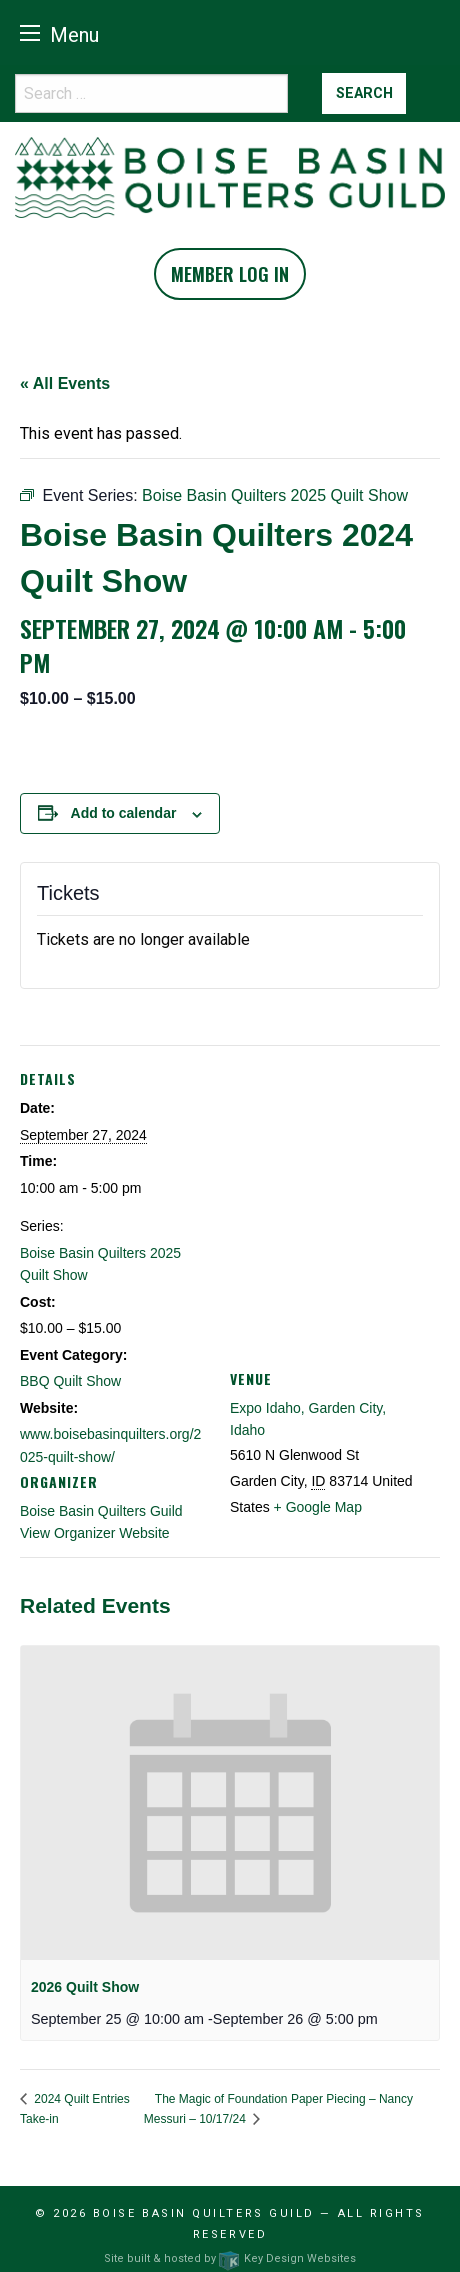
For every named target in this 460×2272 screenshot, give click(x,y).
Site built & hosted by (229, 2258)
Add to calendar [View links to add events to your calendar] (124, 813)
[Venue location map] (335, 1189)
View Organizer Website (95, 1533)
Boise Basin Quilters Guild (101, 1511)
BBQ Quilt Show (70, 1381)
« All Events (65, 383)
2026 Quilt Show (85, 1987)
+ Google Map (318, 1507)
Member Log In (230, 274)
